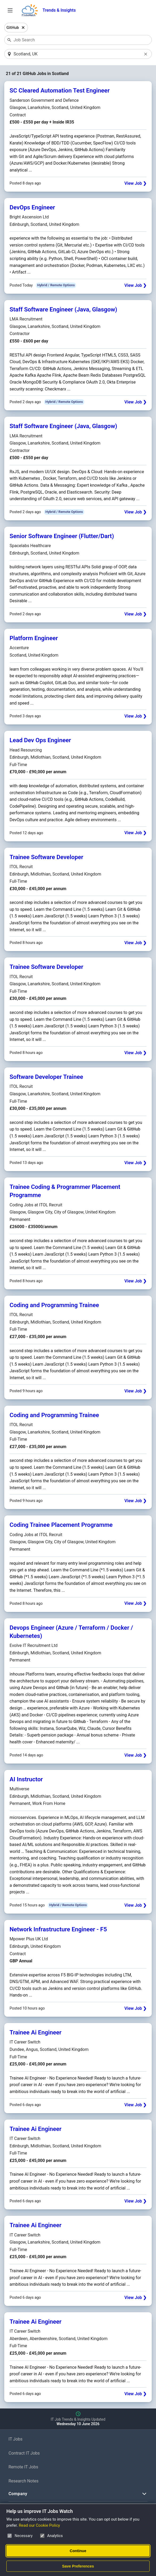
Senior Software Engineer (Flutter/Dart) (62, 536)
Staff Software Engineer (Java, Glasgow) (63, 309)
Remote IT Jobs (23, 2467)
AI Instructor (26, 1779)
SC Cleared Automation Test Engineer (59, 90)
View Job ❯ (135, 183)
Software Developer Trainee (46, 1077)
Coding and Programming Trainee (54, 1305)
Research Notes (24, 2481)
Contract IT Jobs (24, 2453)
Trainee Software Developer (46, 857)
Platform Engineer (34, 638)
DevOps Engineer (32, 207)
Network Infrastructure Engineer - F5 (58, 1929)
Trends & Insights (59, 10)
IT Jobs (16, 2439)
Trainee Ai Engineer (35, 2032)
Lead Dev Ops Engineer (40, 740)
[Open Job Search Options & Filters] (10, 10)
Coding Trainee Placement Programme (61, 1525)
